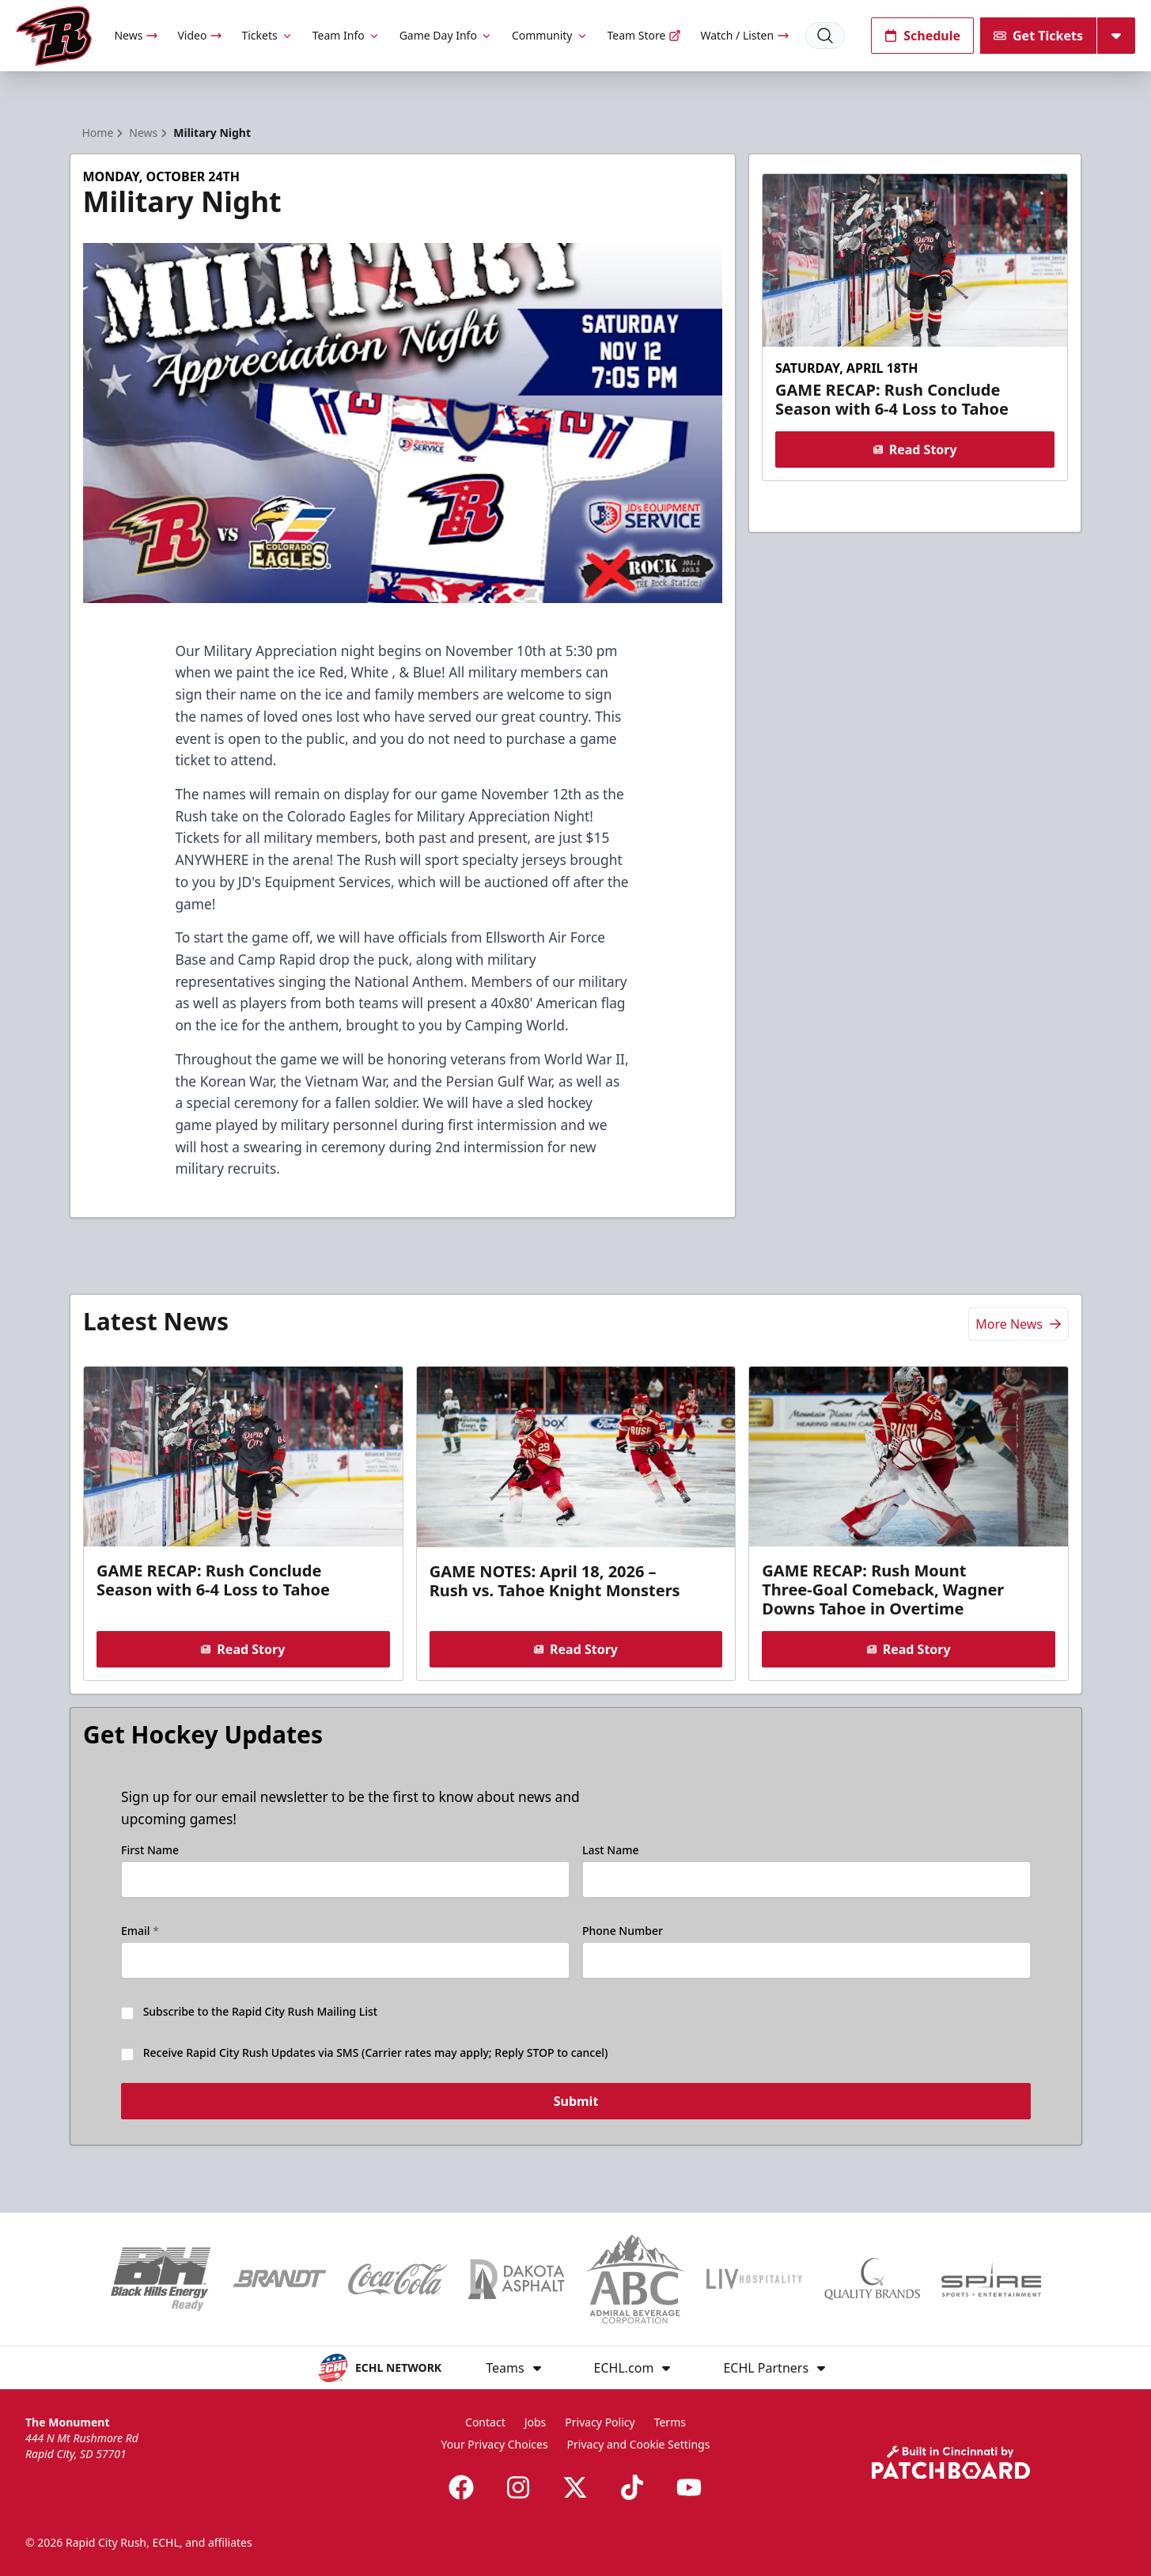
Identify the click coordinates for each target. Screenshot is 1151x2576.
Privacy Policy (599, 2422)
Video (199, 35)
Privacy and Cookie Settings (638, 2444)
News (136, 35)
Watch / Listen (744, 35)
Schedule (922, 35)
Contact (485, 2422)
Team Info (346, 35)
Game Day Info (446, 35)
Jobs (535, 2422)
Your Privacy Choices (494, 2444)
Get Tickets (1038, 35)
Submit (575, 2105)
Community (550, 35)
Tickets (267, 35)
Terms (670, 2422)
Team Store (645, 35)
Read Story (915, 449)
